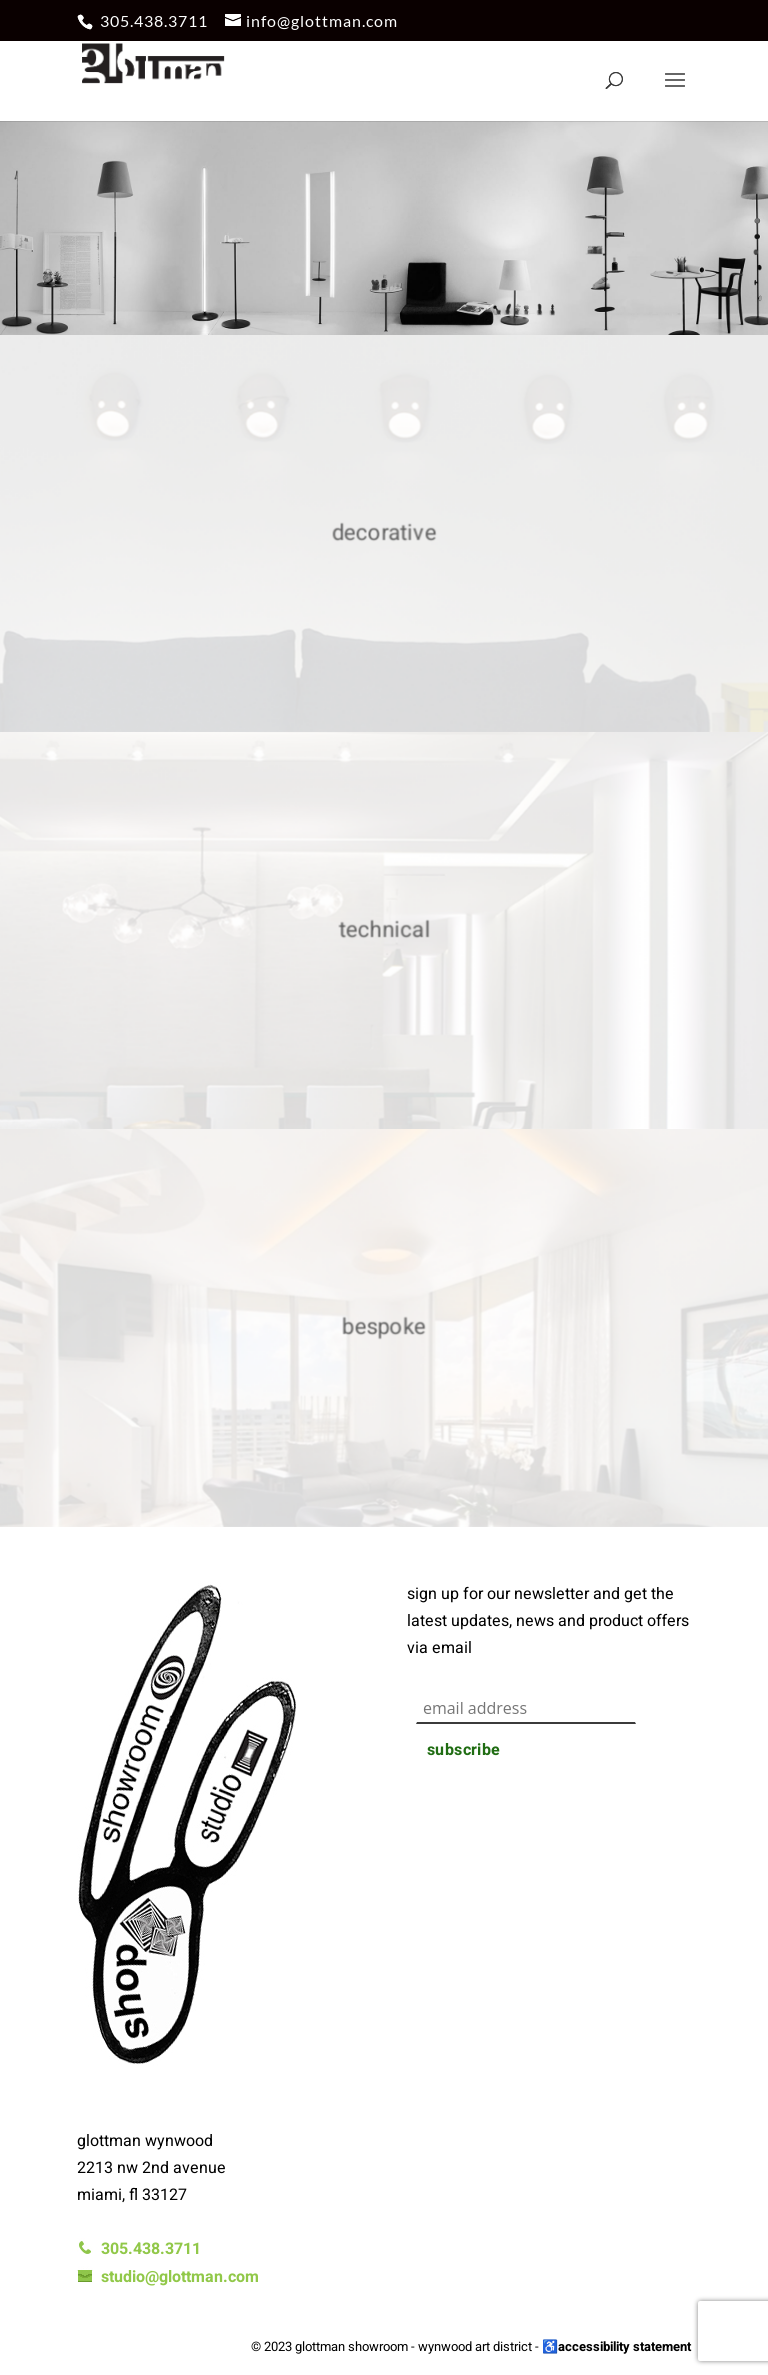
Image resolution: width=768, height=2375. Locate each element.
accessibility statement (624, 2346)
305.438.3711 (154, 20)
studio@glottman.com (168, 2277)
